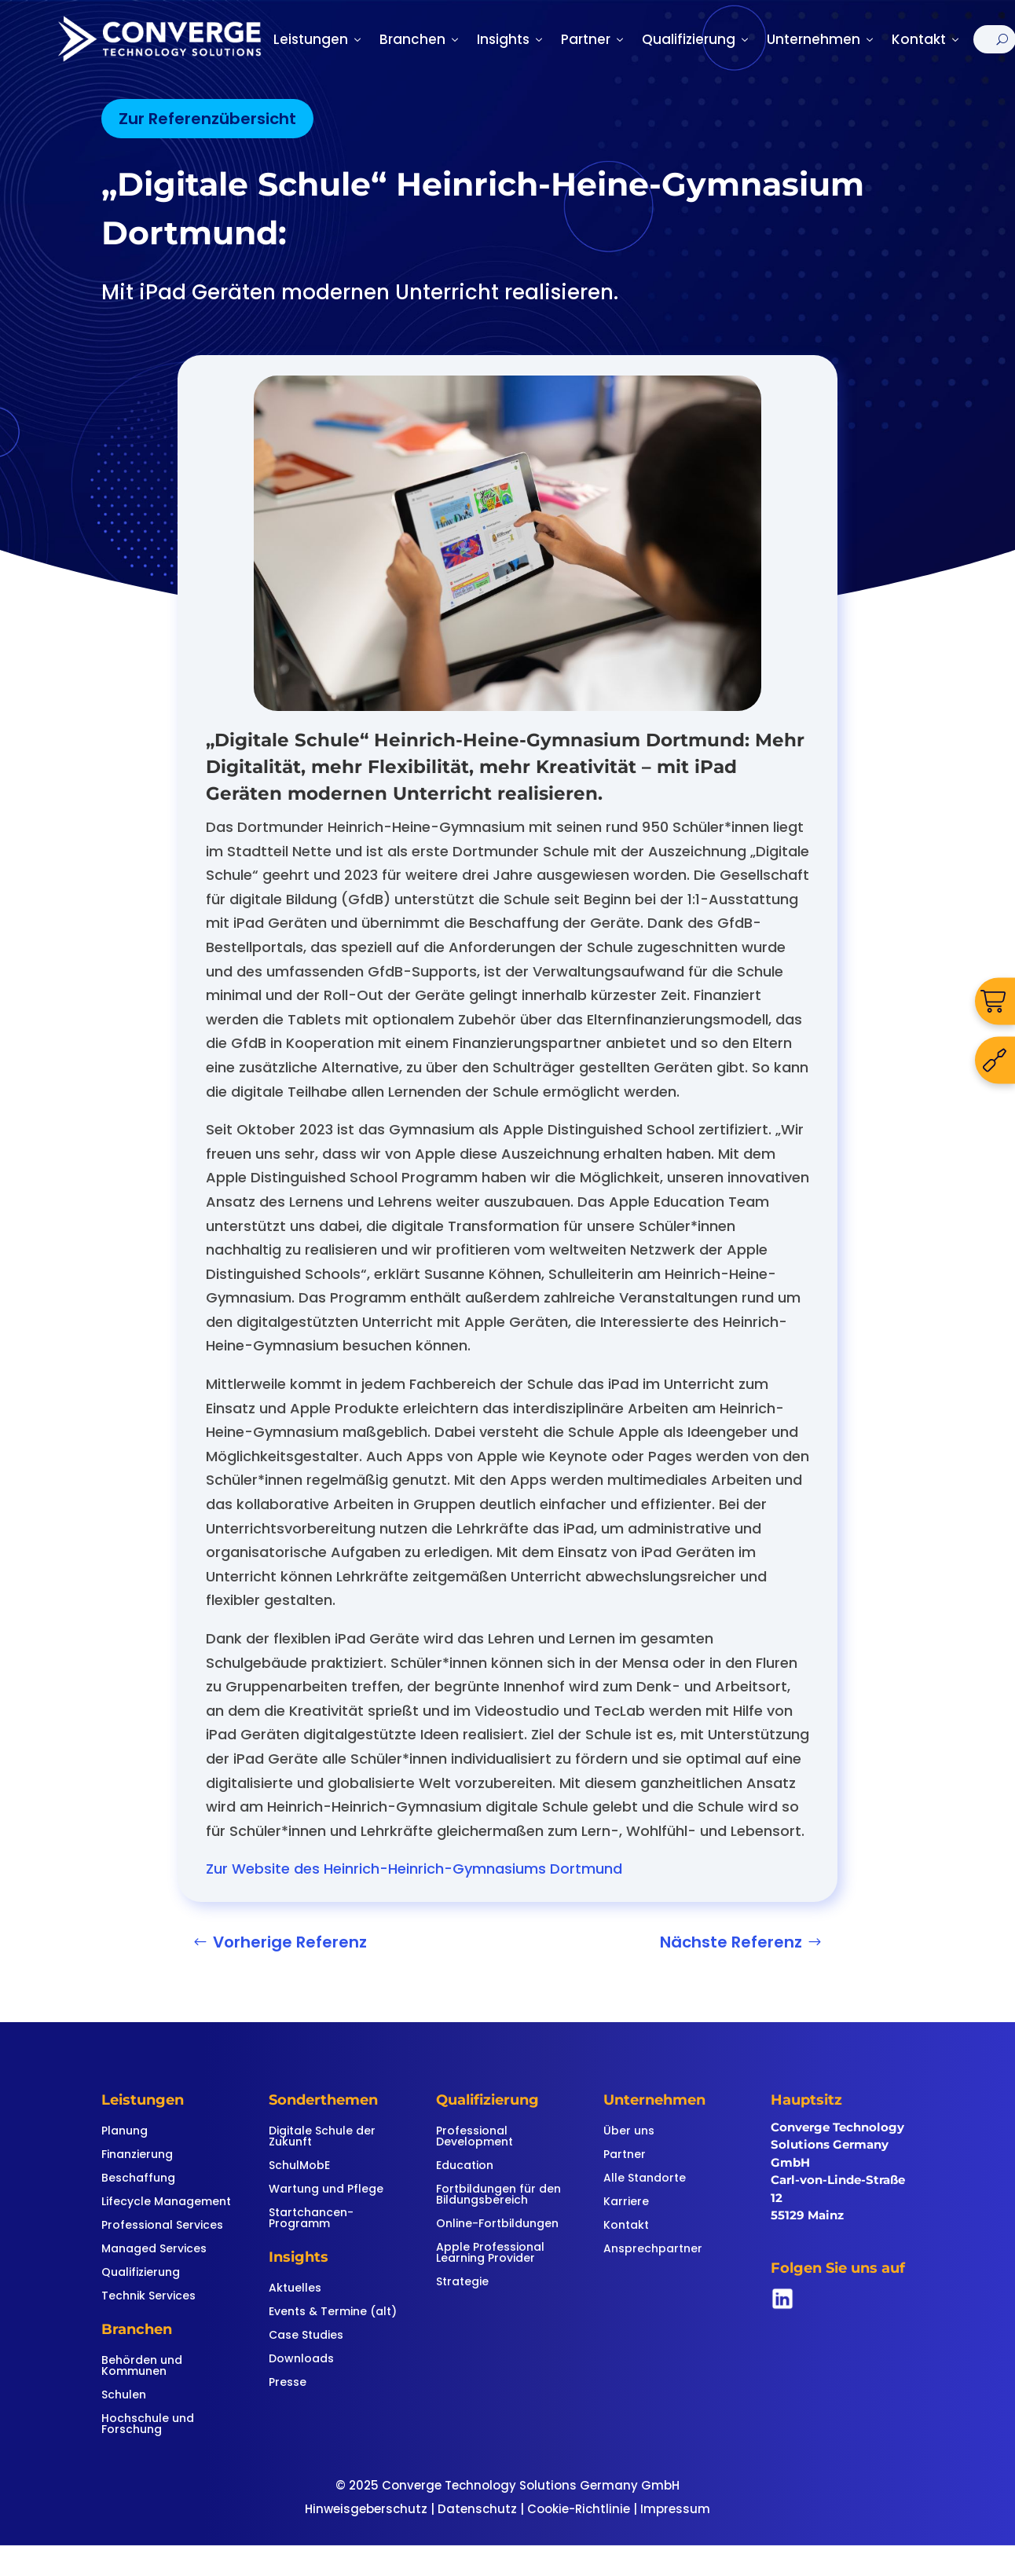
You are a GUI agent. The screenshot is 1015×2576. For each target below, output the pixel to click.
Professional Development (474, 2137)
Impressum (675, 2509)
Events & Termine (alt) (333, 2312)
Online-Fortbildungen (497, 2224)
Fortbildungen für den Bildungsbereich (498, 2195)
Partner (593, 39)
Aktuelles (295, 2289)
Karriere (626, 2202)
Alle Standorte (644, 2179)
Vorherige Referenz (290, 1942)
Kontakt (927, 39)
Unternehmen (821, 39)
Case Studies (306, 2336)
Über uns (628, 2131)
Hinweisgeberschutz (366, 2509)
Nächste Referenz (731, 1942)
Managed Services (154, 2249)
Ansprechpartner (652, 2249)
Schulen (123, 2395)
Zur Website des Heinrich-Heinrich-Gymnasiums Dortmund (414, 1868)
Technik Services (148, 2296)
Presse (287, 2383)
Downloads (301, 2359)
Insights (511, 39)
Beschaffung (138, 2179)
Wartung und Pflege (326, 2190)
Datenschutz (477, 2509)
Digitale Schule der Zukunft (322, 2137)
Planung (124, 2131)
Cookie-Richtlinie (578, 2509)
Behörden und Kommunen (141, 2366)
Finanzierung (137, 2155)
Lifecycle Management (166, 2202)
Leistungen (318, 39)
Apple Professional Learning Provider (490, 2253)
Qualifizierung (696, 39)
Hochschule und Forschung (147, 2425)
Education (464, 2166)
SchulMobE (299, 2166)
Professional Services (162, 2226)
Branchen (420, 39)
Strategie (462, 2282)
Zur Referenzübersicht (207, 119)
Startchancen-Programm (311, 2219)
